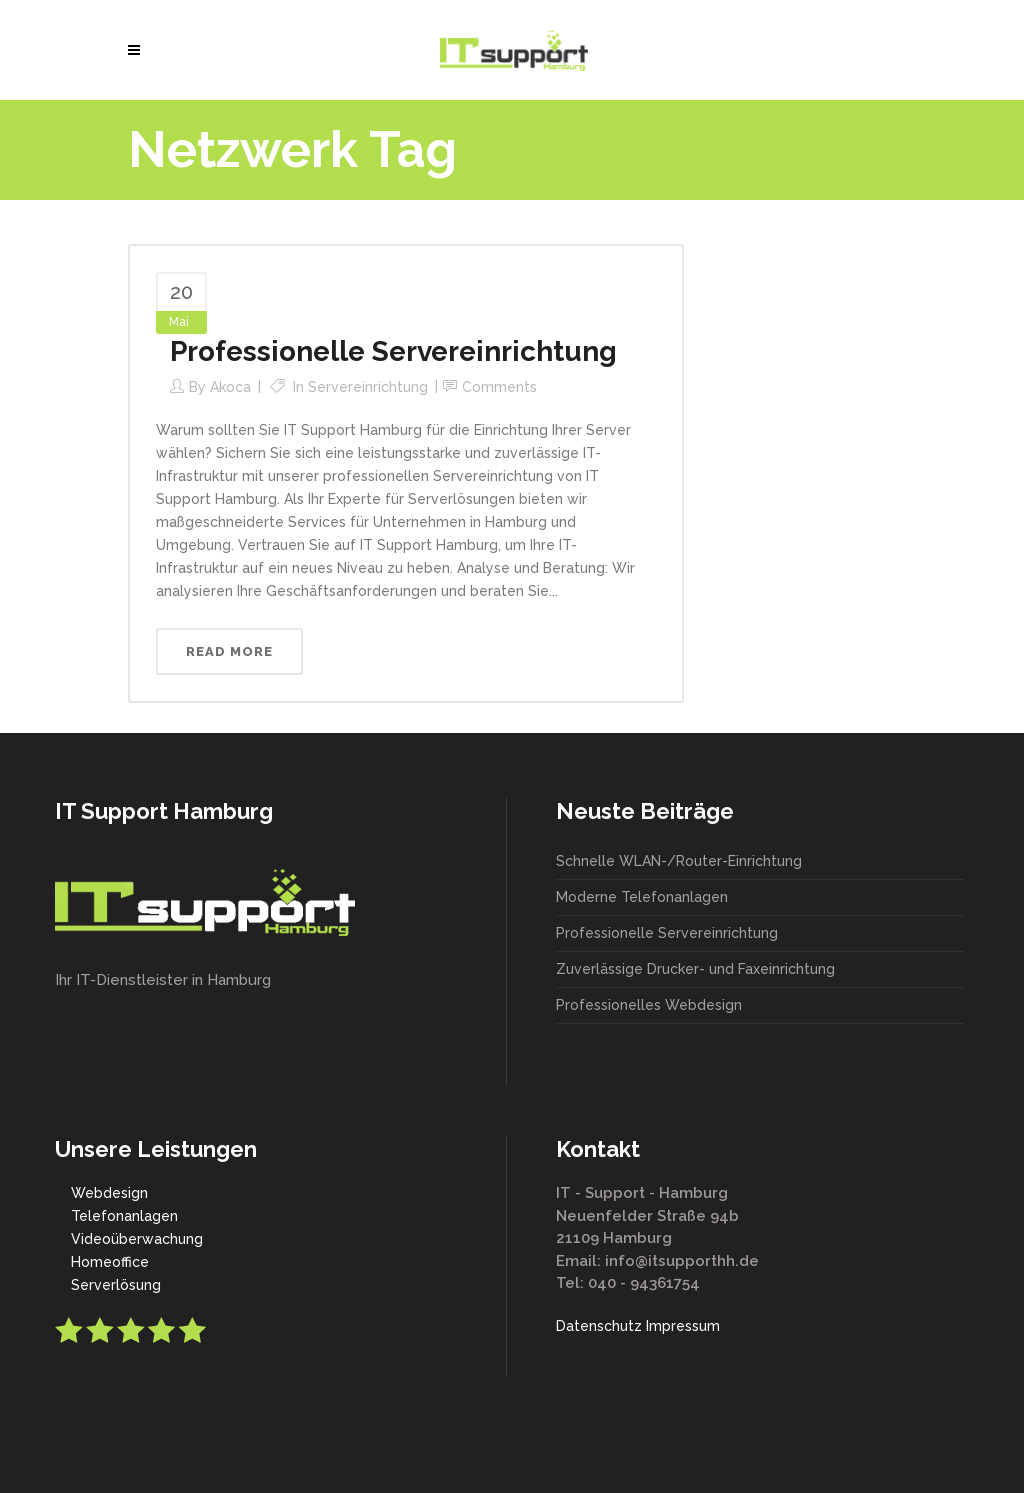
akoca (230, 387)
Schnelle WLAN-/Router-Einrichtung (679, 861)
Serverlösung (116, 1285)
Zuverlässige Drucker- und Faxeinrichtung (695, 969)
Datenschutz (599, 1326)
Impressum (683, 1326)
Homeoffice (110, 1262)
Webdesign (109, 1193)
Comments (499, 387)
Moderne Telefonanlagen (642, 897)
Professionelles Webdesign (649, 1005)
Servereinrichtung (368, 387)
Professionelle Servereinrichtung (393, 351)
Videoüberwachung (137, 1239)
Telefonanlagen (124, 1216)
